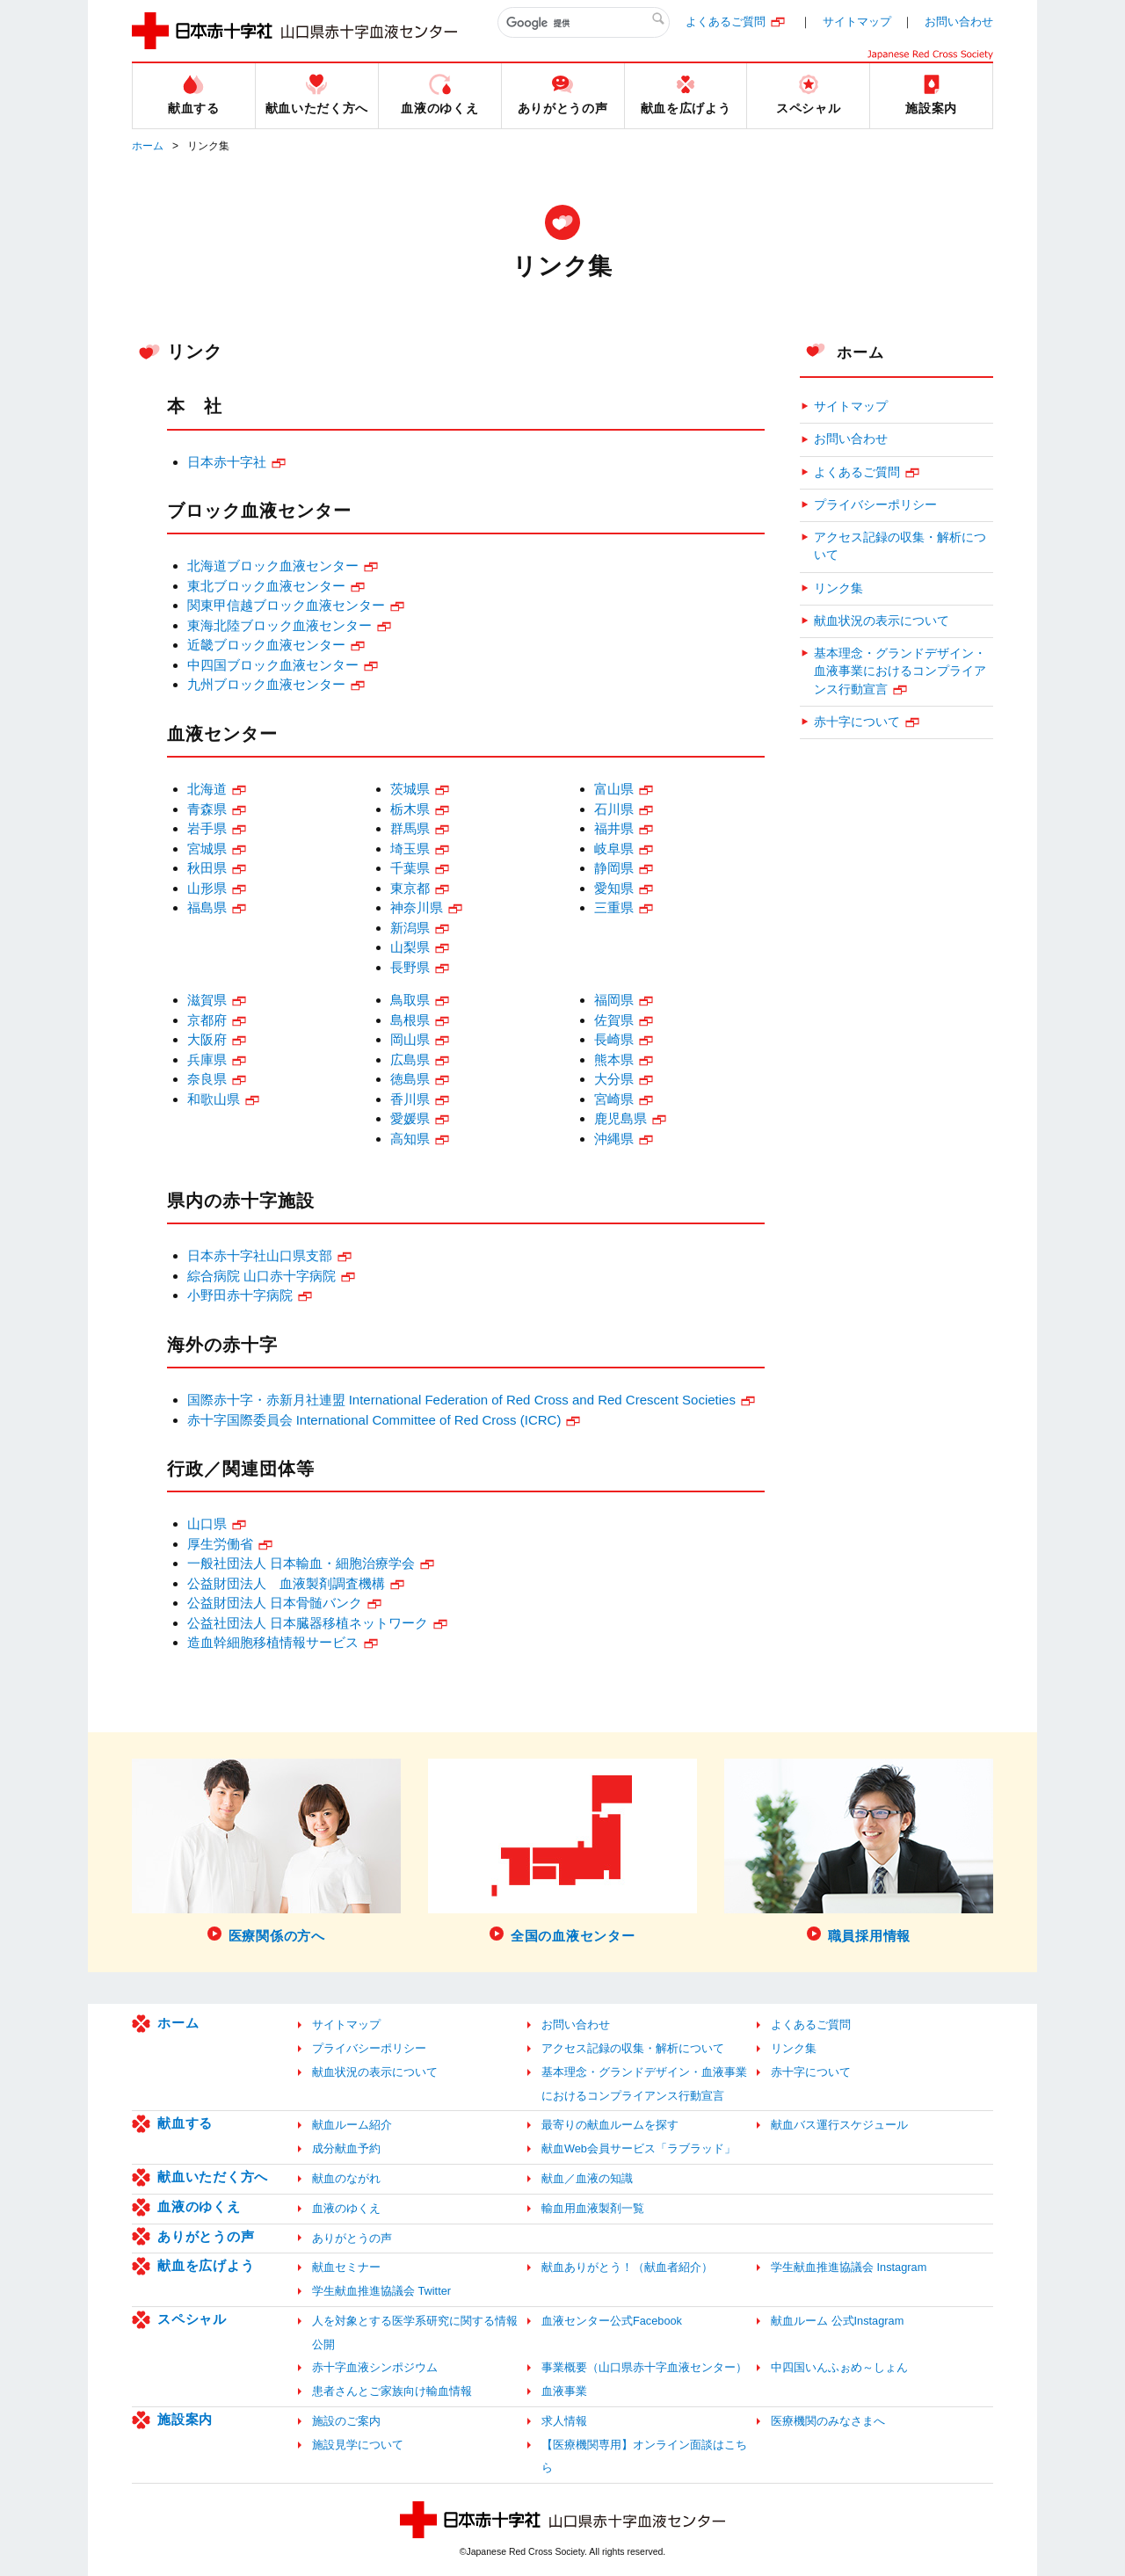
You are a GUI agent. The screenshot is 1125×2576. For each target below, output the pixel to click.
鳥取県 (410, 999)
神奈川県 (416, 907)
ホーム (147, 146)
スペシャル (192, 2318)
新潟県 (410, 927)
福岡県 (614, 999)
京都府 (207, 1019)
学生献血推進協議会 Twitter (381, 2290)
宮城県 (207, 848)
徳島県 (410, 1078)
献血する (185, 2122)
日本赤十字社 (226, 461)
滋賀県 (207, 999)
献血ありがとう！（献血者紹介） (627, 2267)
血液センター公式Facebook (611, 2320)
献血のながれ (346, 2178)
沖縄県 (614, 1138)
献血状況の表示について (881, 621)
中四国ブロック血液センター (273, 664)
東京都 (410, 888)
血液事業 (564, 2391)
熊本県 (614, 1059)
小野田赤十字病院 (240, 1295)
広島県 (410, 1059)
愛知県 (614, 888)
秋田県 (207, 867)
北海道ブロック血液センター (273, 565)
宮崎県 (614, 1099)
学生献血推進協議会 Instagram (848, 2267)
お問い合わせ (959, 21)
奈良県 (207, 1078)
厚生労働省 (220, 1543)
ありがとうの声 (205, 2236)
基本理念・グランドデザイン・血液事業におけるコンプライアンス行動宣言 (900, 671)
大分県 (614, 1078)
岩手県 (207, 828)
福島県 (207, 907)
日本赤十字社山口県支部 (259, 1255)
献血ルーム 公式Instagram (837, 2320)
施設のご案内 (346, 2420)
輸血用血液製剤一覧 (592, 2208)
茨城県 (410, 788)
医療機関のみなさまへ (828, 2420)
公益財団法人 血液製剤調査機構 (286, 1583)
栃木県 (410, 809)
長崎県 (614, 1039)
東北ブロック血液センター (266, 585)
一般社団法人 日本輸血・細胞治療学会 (301, 1563)
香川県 (410, 1099)
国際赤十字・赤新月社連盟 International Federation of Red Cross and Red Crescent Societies (461, 1399)
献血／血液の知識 (587, 2178)
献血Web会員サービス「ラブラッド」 (638, 2148)
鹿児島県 (620, 1118)
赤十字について (857, 722)
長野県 (410, 967)
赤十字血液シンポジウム (375, 2367)
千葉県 (410, 867)
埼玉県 (410, 848)
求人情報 (564, 2420)
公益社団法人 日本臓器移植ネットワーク (307, 1622)
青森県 (207, 809)
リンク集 (838, 588)
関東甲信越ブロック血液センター (286, 605)
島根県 (410, 1019)
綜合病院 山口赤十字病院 (261, 1275)
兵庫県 (207, 1059)
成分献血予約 (346, 2148)
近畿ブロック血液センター (266, 644)
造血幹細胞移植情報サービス (273, 1642)
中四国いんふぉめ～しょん (839, 2367)
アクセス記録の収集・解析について (900, 546)
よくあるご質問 (726, 21)
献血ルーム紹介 (352, 2124)
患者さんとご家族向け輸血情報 (392, 2391)
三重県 (614, 907)
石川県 (614, 809)
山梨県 (410, 947)
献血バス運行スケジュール (839, 2124)
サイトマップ (857, 21)
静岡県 (614, 867)
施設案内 (185, 2419)
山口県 (207, 1523)
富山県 (614, 788)
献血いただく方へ (212, 2176)
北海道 (207, 788)
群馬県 (410, 828)
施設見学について (357, 2444)
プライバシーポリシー (875, 505)
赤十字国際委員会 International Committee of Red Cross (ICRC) (374, 1419)
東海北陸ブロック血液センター (279, 625)
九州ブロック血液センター (266, 684)
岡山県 (410, 1039)
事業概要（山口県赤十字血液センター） (644, 2367)
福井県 (614, 828)
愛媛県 (410, 1118)
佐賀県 (614, 1019)
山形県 (207, 888)
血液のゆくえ (199, 2206)
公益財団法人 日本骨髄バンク (274, 1602)
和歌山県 (213, 1099)
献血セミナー (346, 2267)
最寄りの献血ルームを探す (610, 2124)
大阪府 (207, 1039)
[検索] (583, 23)
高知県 (410, 1138)
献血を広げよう (205, 2265)
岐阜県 (614, 848)
